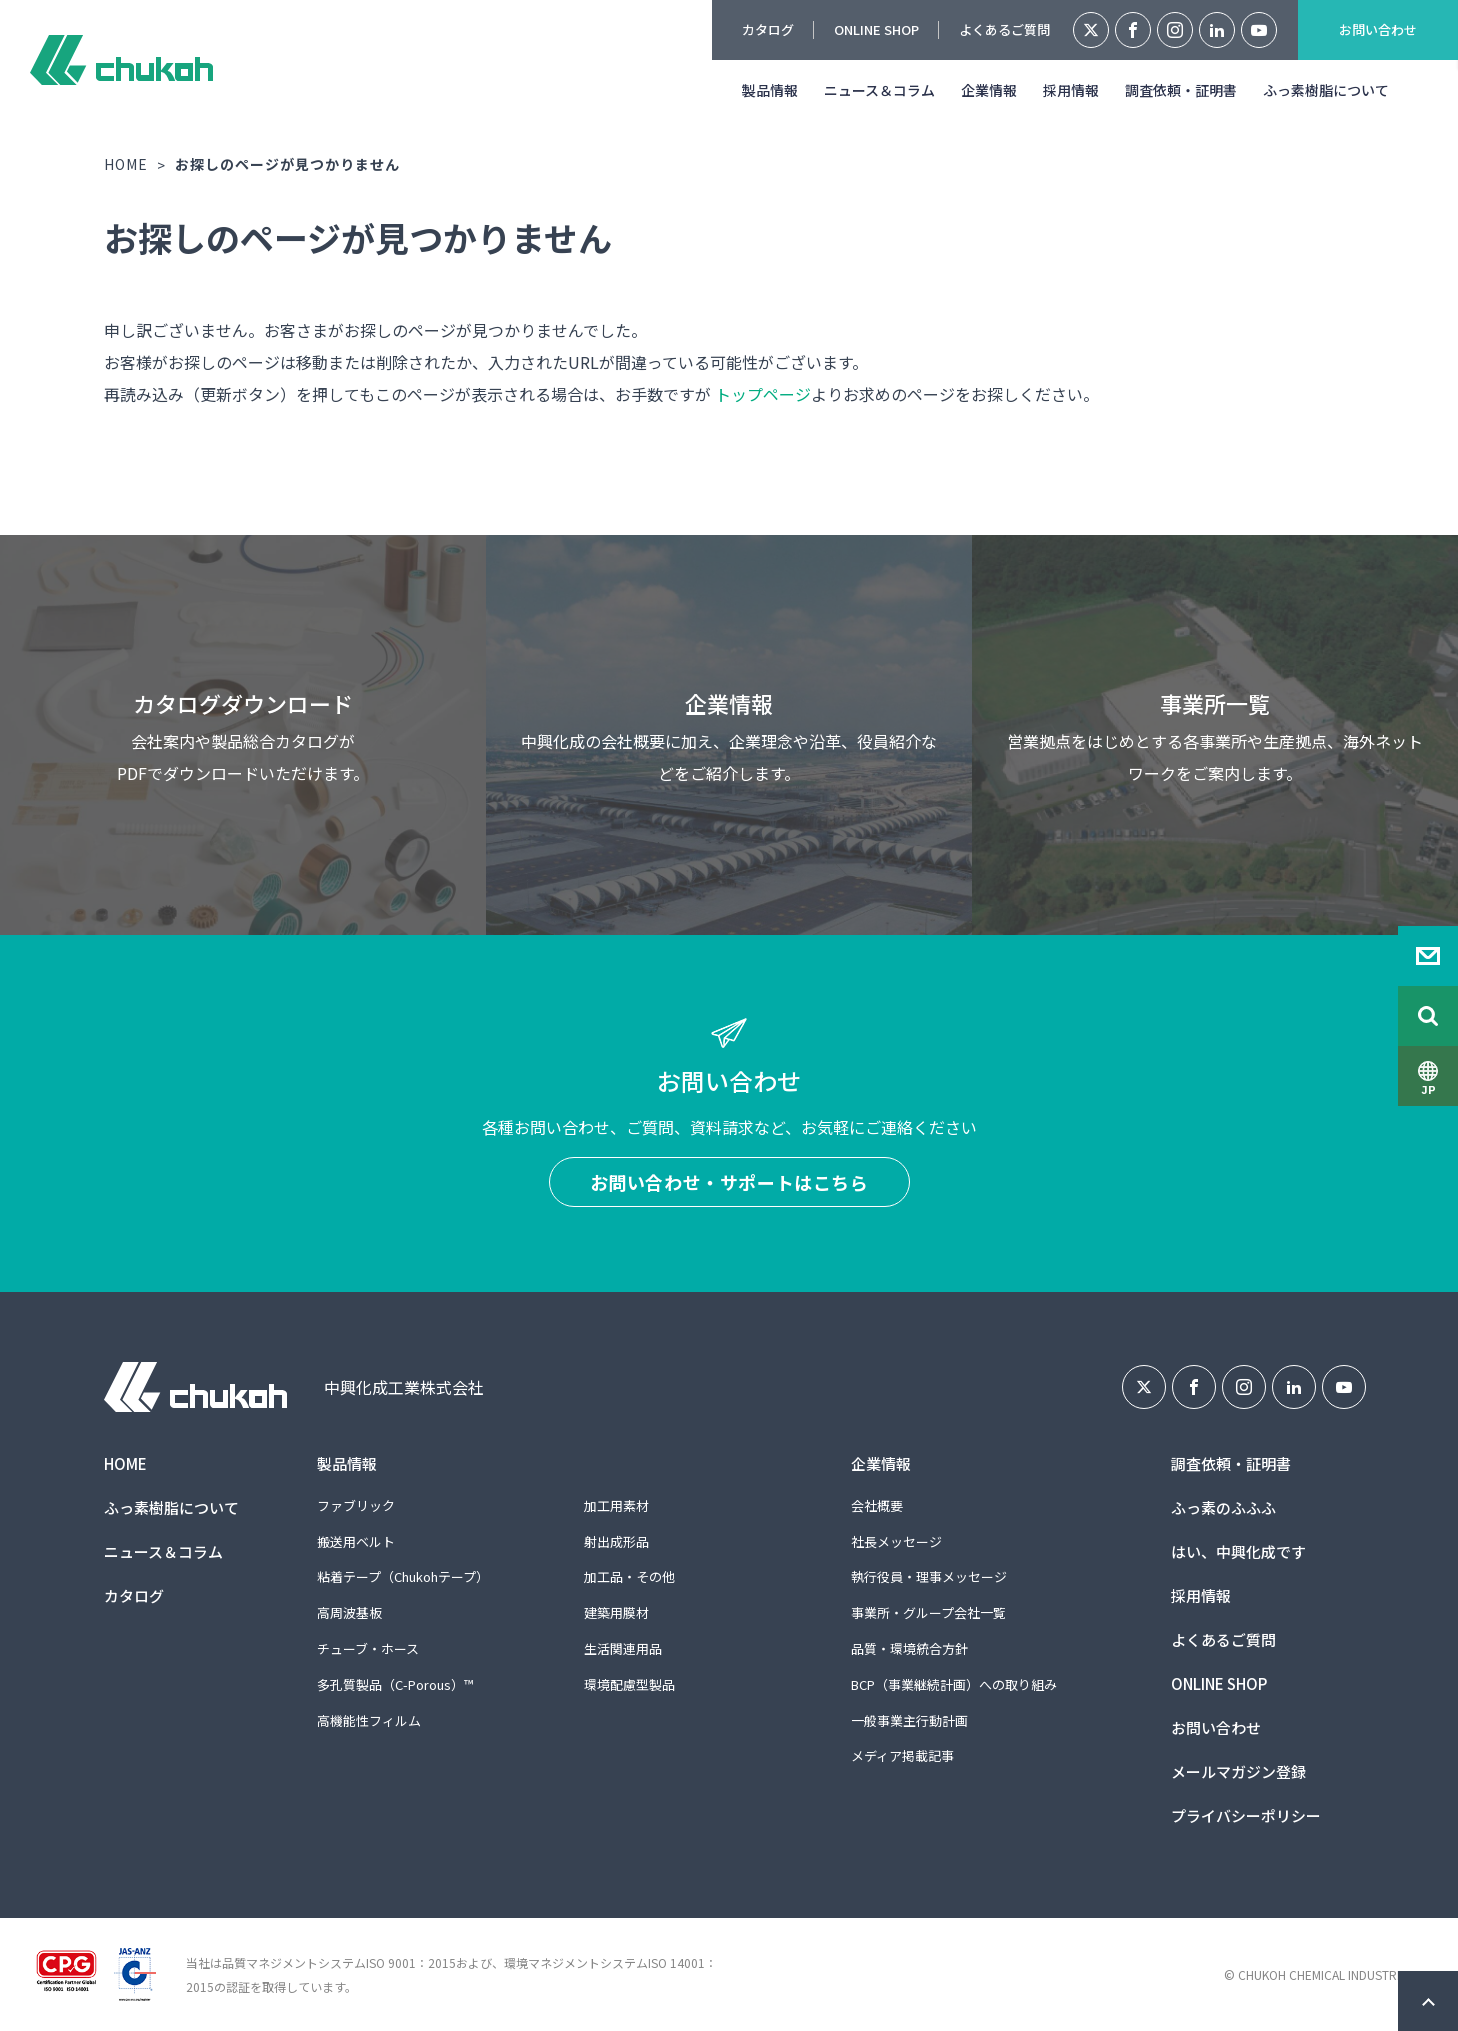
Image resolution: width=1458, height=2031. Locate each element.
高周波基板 (349, 1612)
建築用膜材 (616, 1612)
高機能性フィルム (369, 1720)
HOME (126, 164)
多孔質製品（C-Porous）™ (395, 1684)
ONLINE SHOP (876, 29)
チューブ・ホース (368, 1648)
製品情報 (770, 90)
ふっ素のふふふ (1223, 1507)
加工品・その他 (629, 1576)
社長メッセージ (896, 1541)
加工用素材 (616, 1505)
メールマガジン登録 (1238, 1771)
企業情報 (989, 90)
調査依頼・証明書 (1181, 90)
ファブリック (356, 1505)
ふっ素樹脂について (1326, 90)
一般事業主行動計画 (909, 1720)
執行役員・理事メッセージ (929, 1576)
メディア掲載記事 (902, 1755)
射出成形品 (616, 1541)
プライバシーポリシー (1246, 1815)
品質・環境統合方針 (909, 1648)
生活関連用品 (623, 1648)
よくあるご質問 (1004, 29)
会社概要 (877, 1505)
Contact (1428, 956)
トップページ (763, 394)
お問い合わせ (1378, 29)
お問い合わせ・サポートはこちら (729, 1182)
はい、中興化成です (1238, 1551)
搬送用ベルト (356, 1541)
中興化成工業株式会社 (121, 60)
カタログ (768, 29)
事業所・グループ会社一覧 (928, 1612)
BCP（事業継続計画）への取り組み (954, 1684)
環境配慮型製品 (629, 1684)
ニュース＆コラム (879, 90)
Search (1428, 1016)
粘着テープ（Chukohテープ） (403, 1576)
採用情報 (1071, 90)
